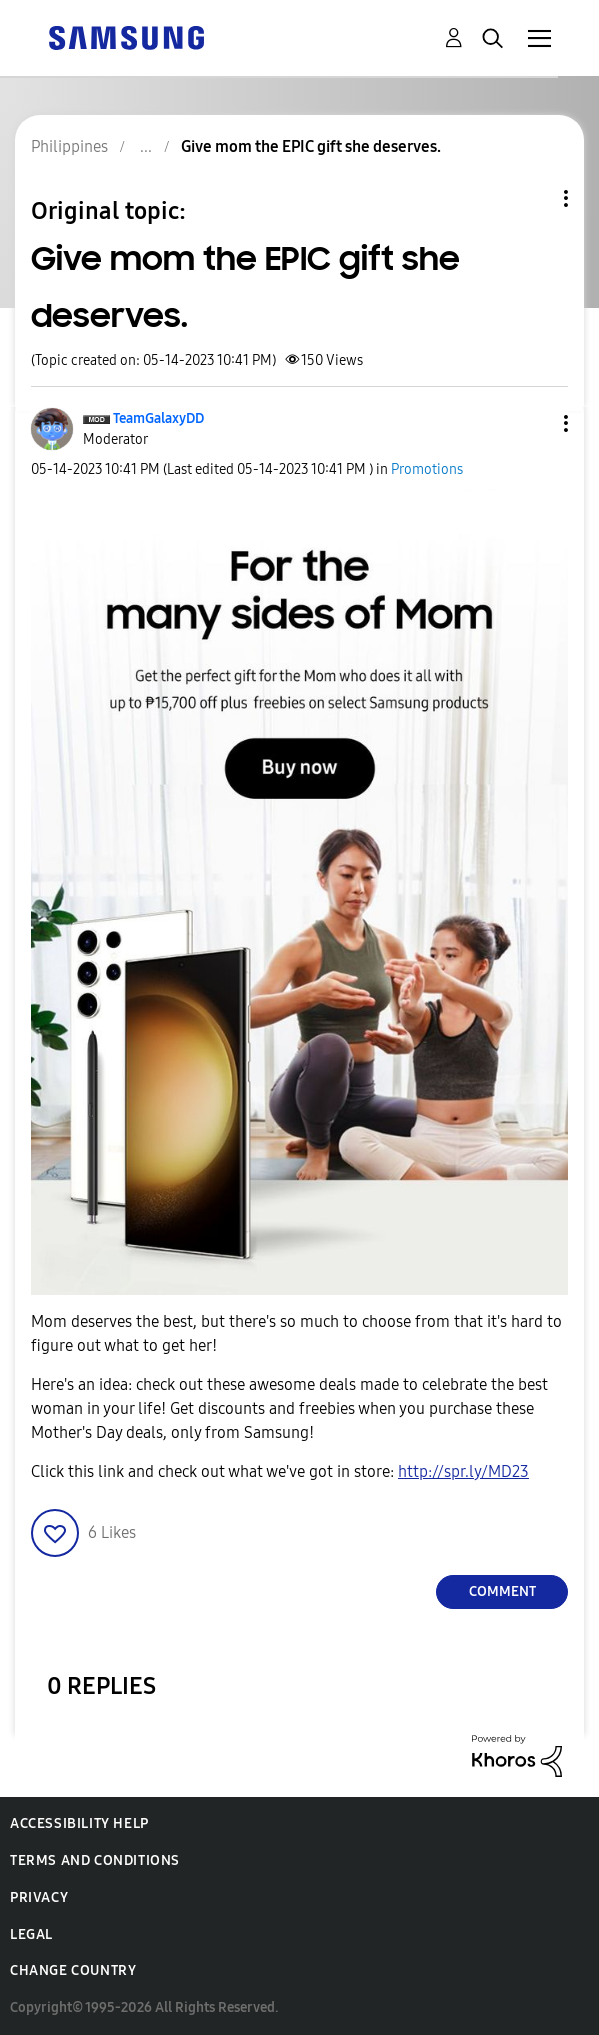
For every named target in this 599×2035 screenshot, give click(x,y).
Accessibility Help (79, 1823)
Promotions (427, 469)
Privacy (39, 1897)
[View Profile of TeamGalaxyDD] (158, 418)
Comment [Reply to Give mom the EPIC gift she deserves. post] (502, 1591)
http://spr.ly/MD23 (463, 1471)
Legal (31, 1934)
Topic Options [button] (532, 198)
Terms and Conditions (95, 1860)
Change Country (73, 1970)
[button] (533, 423)
